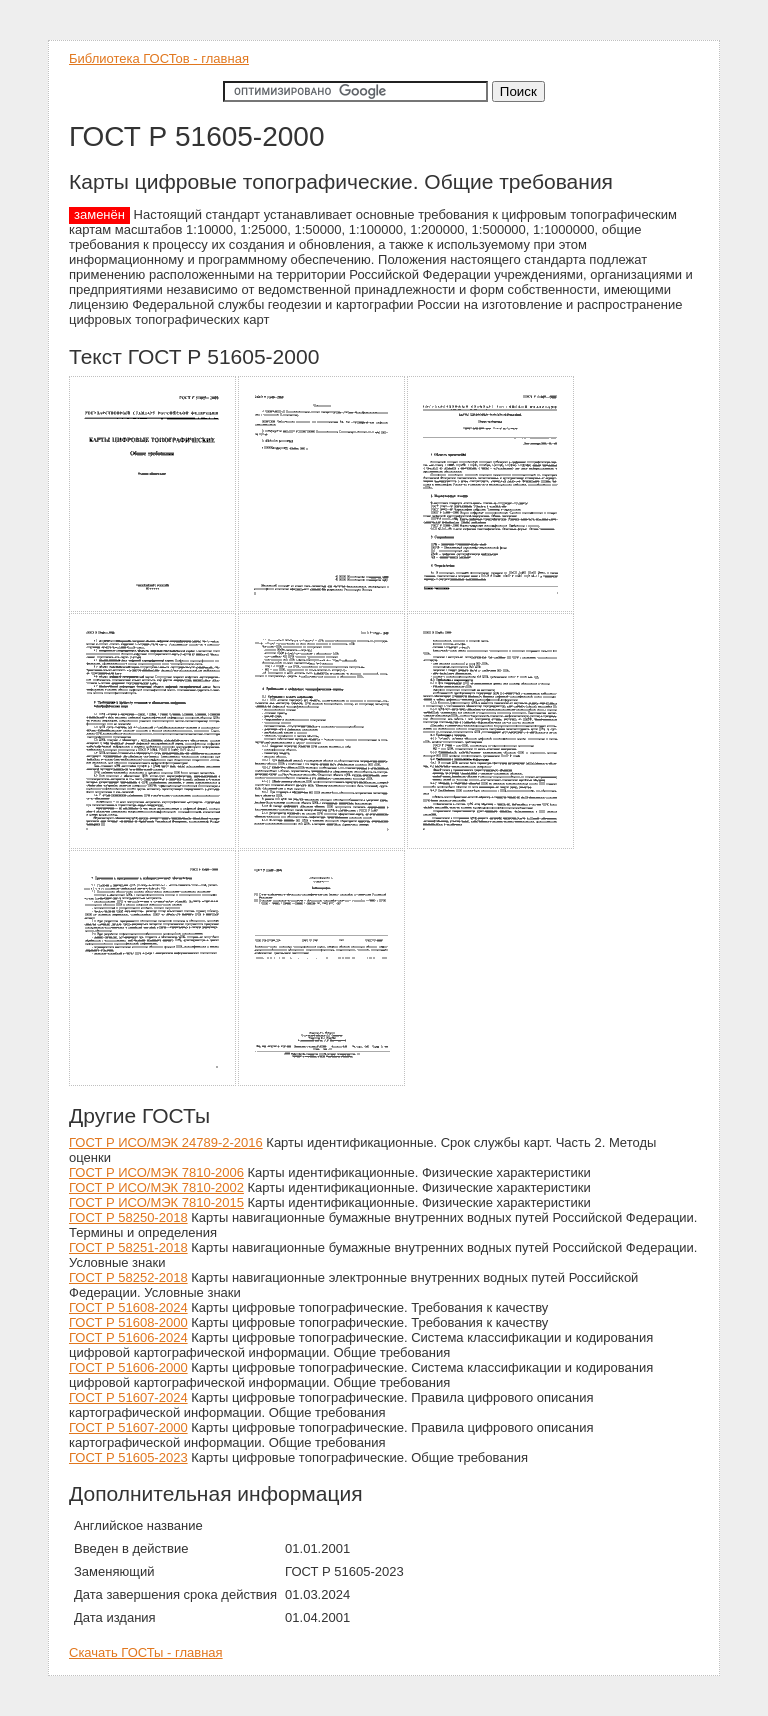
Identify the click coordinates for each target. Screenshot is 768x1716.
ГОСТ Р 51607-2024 (128, 1397)
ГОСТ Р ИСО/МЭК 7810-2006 (156, 1172)
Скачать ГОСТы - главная (146, 1652)
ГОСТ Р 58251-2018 (128, 1247)
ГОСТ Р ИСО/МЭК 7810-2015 (156, 1202)
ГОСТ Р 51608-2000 (128, 1322)
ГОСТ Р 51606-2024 (128, 1337)
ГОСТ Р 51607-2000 (128, 1427)
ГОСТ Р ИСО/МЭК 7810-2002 (156, 1187)
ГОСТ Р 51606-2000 (128, 1367)
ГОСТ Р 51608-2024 (128, 1307)
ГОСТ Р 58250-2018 (128, 1217)
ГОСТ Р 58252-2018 (128, 1277)
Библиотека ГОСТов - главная (159, 58)
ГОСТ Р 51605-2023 (128, 1457)
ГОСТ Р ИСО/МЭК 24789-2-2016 (166, 1142)
